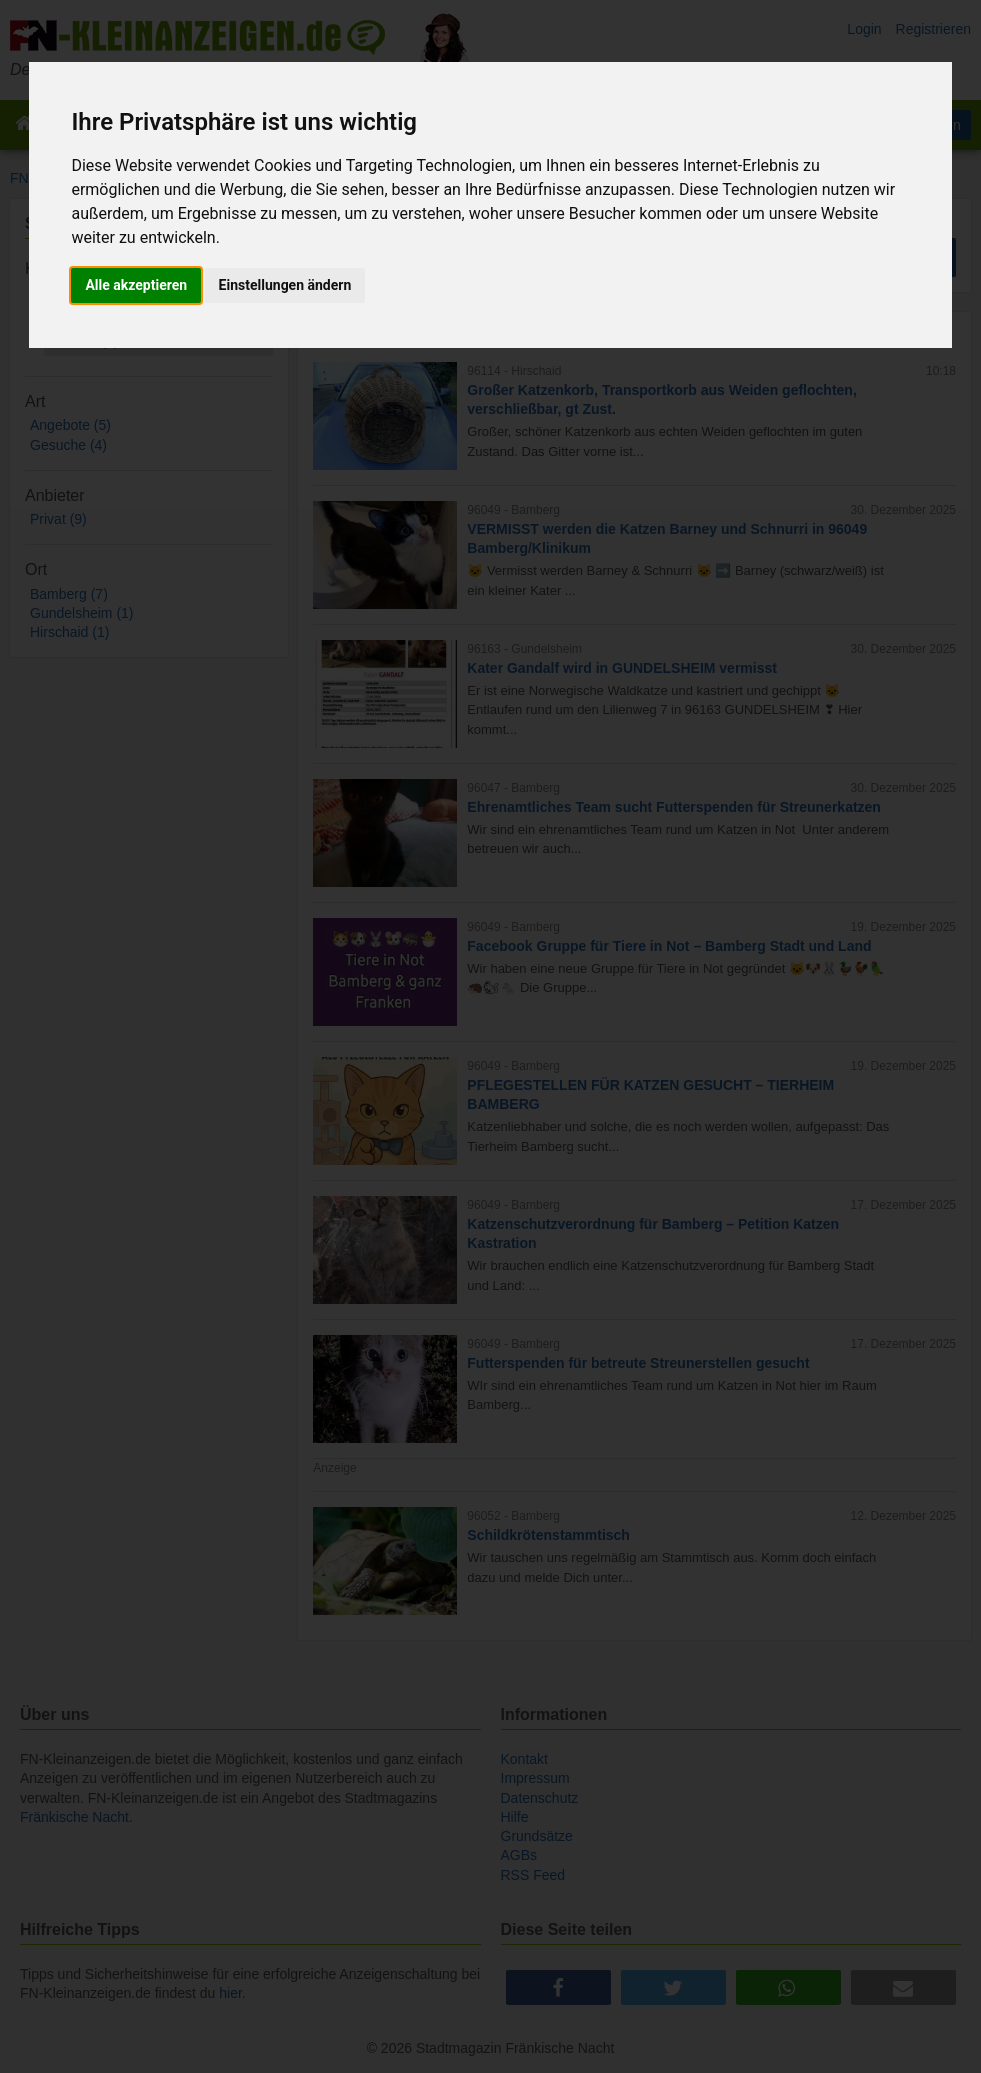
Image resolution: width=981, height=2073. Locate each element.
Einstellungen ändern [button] (285, 285)
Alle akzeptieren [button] (136, 285)
